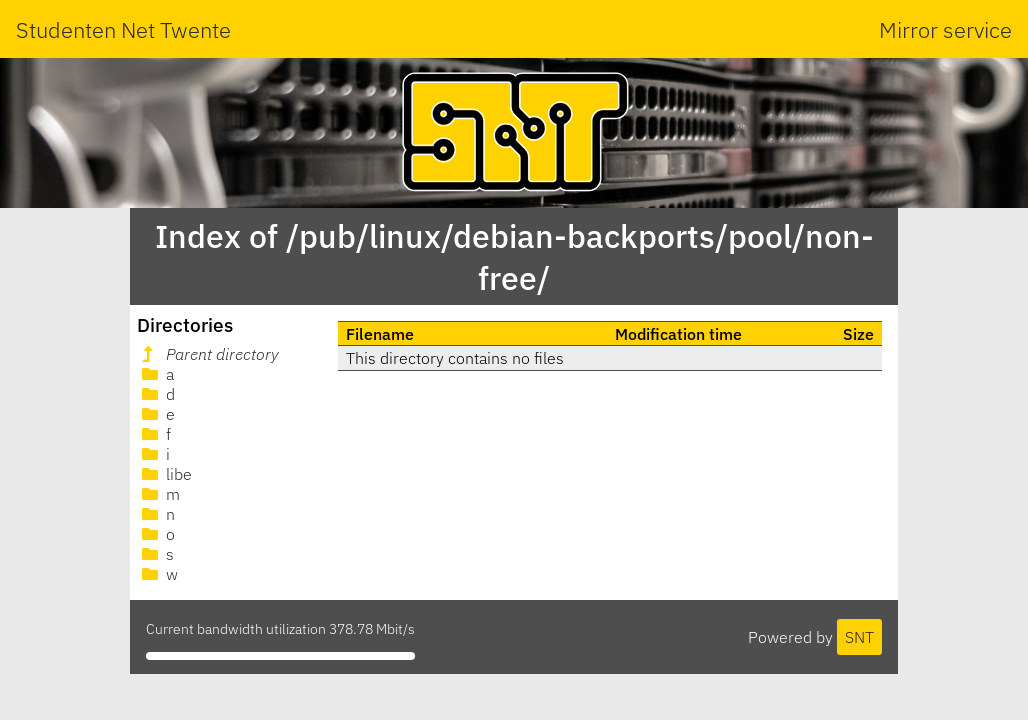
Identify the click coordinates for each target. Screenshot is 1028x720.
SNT (859, 637)
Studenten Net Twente (123, 29)
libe (165, 474)
